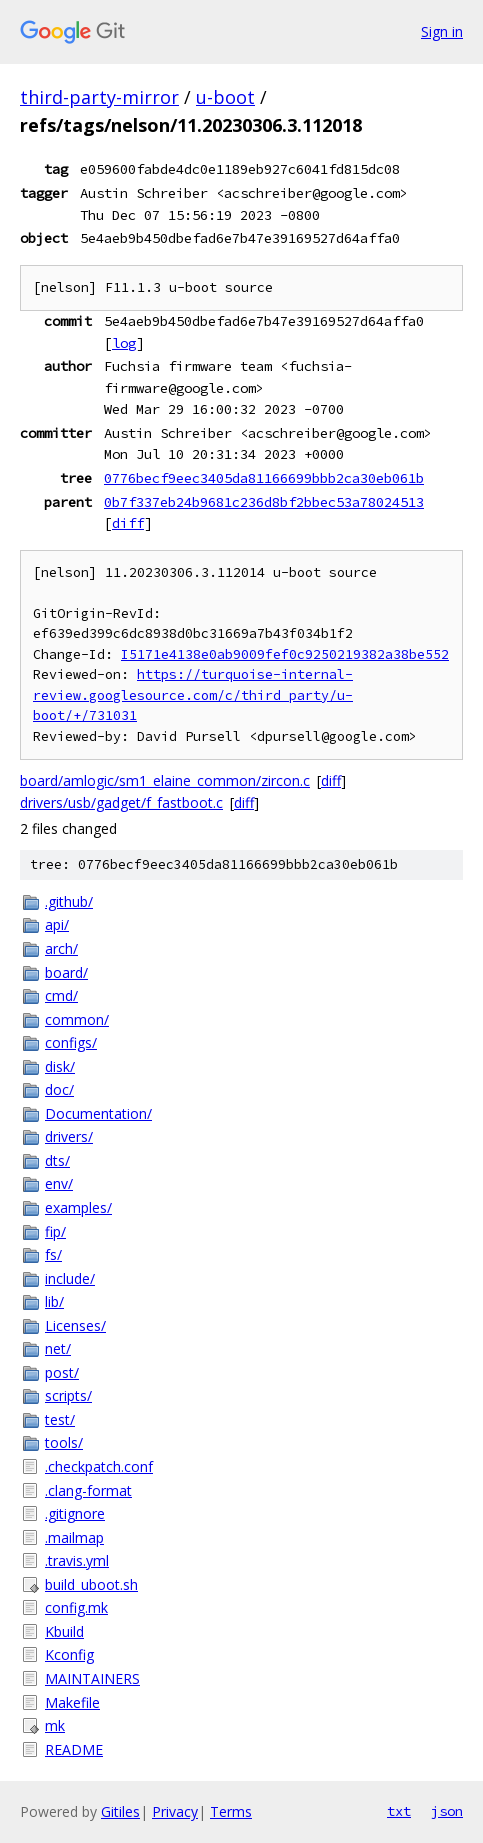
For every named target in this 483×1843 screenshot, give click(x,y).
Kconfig (69, 1654)
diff (128, 523)
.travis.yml (77, 1560)
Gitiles (120, 1811)
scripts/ (68, 1395)
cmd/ (61, 995)
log (124, 343)
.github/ (69, 901)
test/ (60, 1419)
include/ (70, 1278)
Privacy (175, 1811)
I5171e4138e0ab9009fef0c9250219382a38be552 (285, 654)
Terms (231, 1811)
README (74, 1749)
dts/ (57, 1160)
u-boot (225, 97)
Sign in (442, 31)
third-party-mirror (99, 97)
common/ (77, 1019)
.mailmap (74, 1537)
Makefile (72, 1702)
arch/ (61, 948)
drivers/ (69, 1136)
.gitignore (75, 1513)
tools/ (64, 1442)
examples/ (78, 1207)
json (447, 1811)
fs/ (53, 1254)
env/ (59, 1183)
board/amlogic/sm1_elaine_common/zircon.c (165, 780)
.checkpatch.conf (99, 1466)
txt (399, 1811)
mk (55, 1725)
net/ (58, 1348)
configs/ (71, 1042)
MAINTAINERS (92, 1678)
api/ (57, 924)
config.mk (76, 1607)
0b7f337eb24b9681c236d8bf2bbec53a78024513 (264, 502)
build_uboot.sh (91, 1584)
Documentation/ (98, 1113)
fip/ (55, 1231)
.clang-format (88, 1490)
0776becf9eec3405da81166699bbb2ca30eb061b (264, 478)
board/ (66, 972)
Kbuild (64, 1631)
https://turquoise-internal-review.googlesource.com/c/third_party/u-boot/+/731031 (193, 695)
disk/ (60, 1066)
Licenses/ (75, 1325)
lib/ (54, 1301)
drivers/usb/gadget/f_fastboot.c (121, 802)
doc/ (59, 1089)
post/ (62, 1372)
